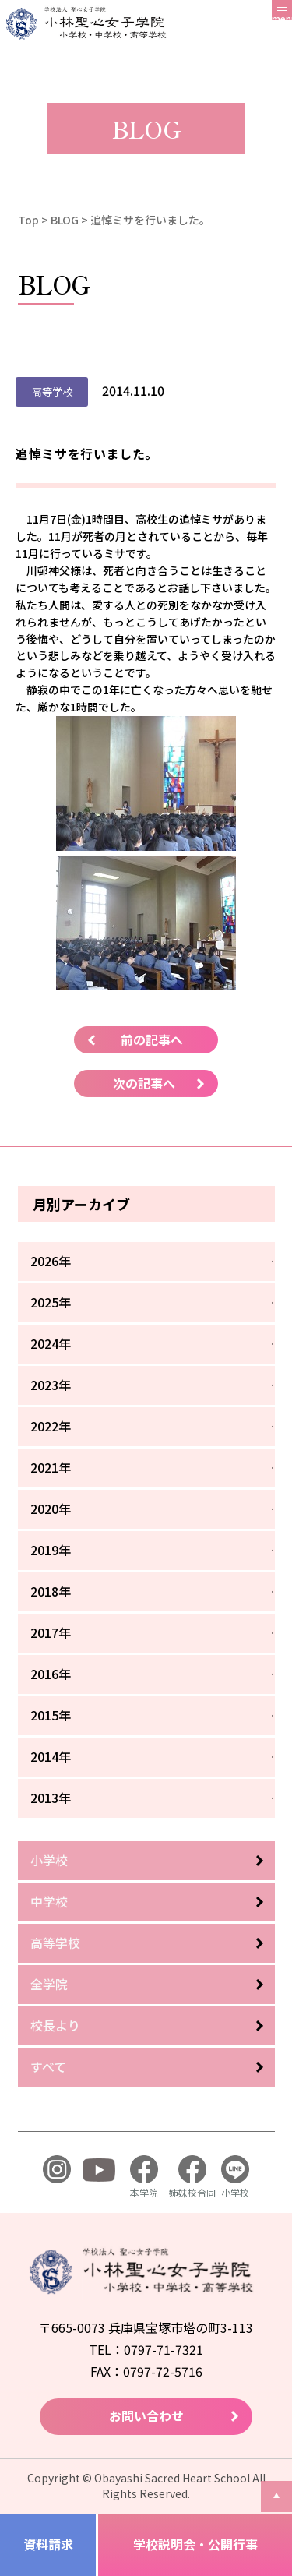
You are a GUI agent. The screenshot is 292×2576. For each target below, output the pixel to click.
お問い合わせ (146, 2415)
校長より (55, 2025)
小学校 (49, 1860)
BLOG (65, 220)
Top (28, 220)
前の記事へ (152, 1039)
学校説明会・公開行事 (195, 2544)
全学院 (49, 1983)
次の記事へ (144, 1083)
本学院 (144, 2177)
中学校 (49, 1901)
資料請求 (48, 2544)
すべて (48, 2066)
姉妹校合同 (192, 2177)
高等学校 (55, 1942)
